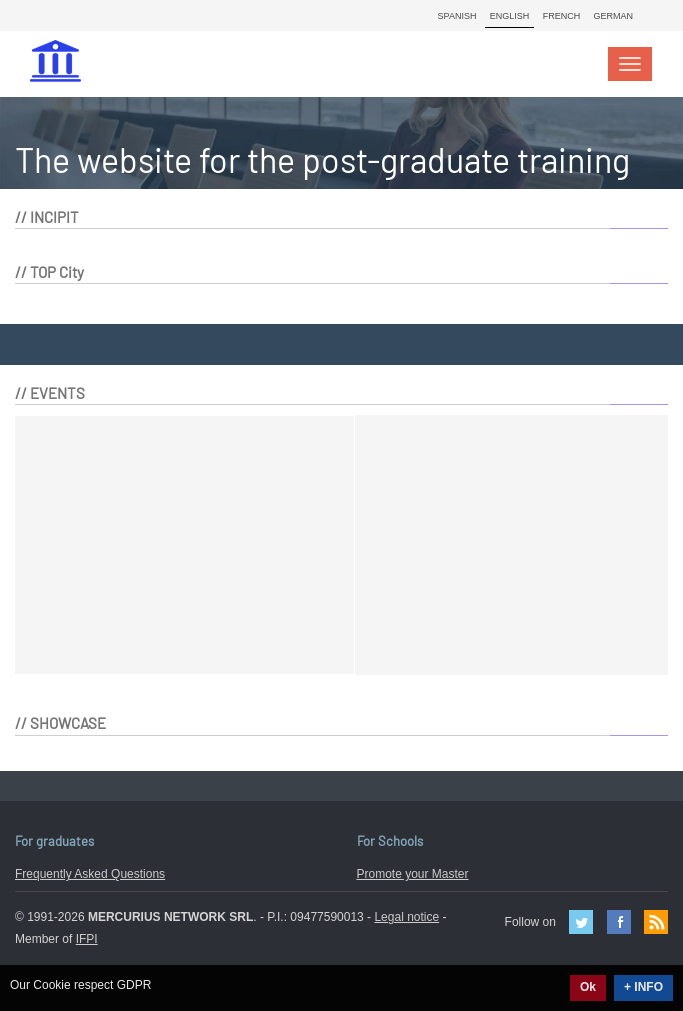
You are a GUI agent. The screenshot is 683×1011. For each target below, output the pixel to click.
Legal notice (406, 917)
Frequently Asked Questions (90, 874)
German (613, 16)
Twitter (581, 922)
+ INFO (643, 987)
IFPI (87, 939)
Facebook (619, 922)
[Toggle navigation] (630, 64)
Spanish (457, 16)
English (510, 16)
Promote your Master (413, 874)
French (562, 16)
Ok (588, 987)
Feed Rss (656, 922)
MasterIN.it (58, 63)
